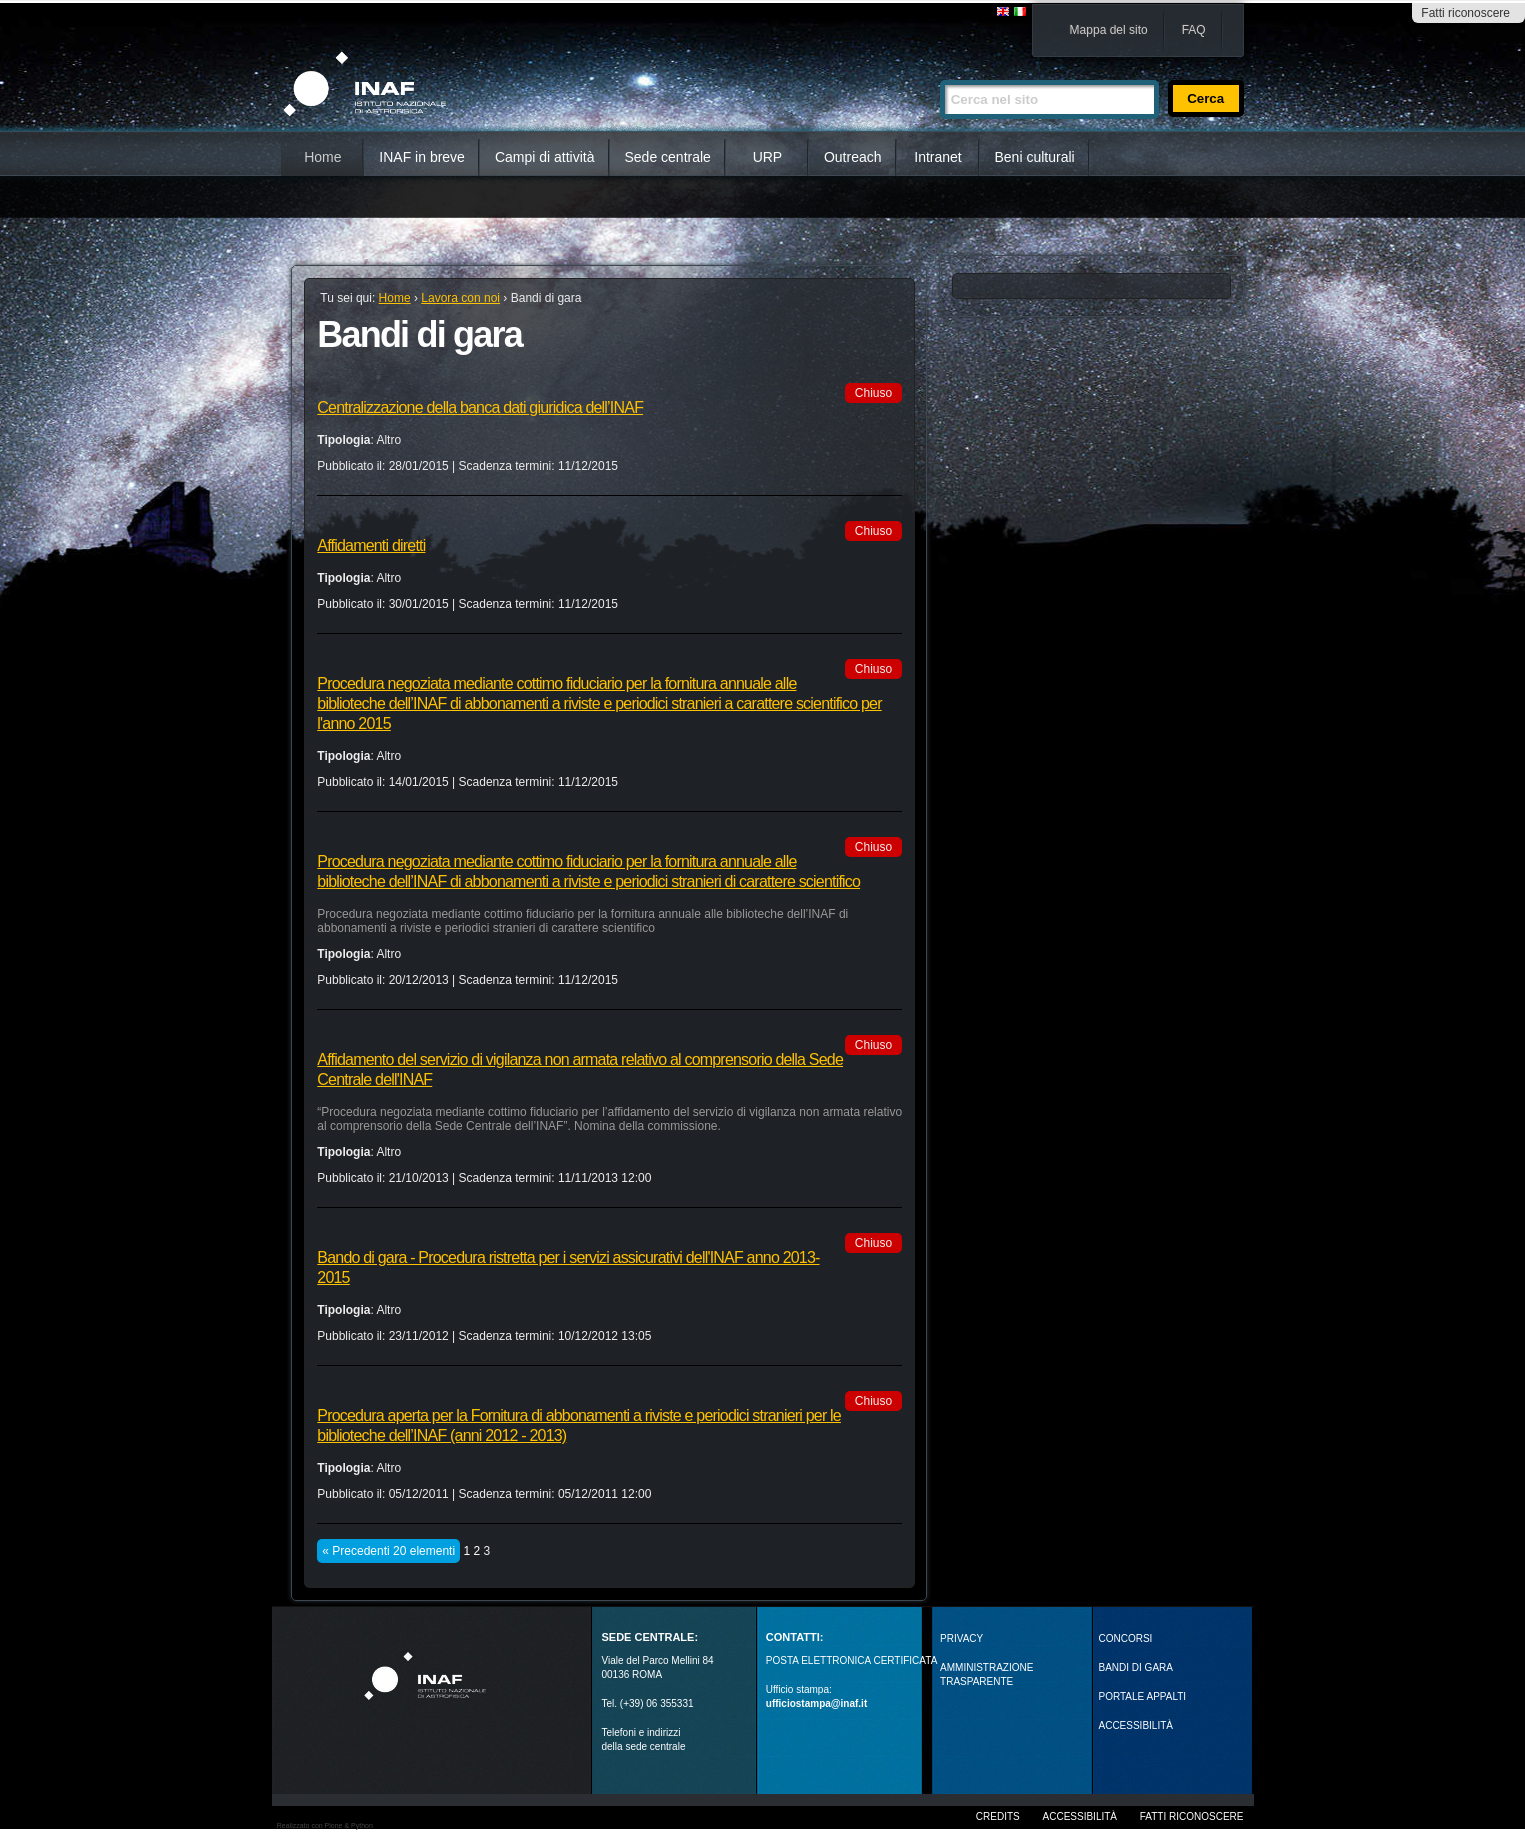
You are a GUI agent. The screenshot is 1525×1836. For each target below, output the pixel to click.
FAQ (1194, 30)
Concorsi (1126, 1638)
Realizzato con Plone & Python (325, 1825)
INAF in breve (422, 157)
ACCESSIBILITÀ (1136, 1725)
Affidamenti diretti (371, 545)
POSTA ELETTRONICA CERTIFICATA (852, 1660)
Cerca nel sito (939, 71)
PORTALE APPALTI (1143, 1696)
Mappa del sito (1109, 30)
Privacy (961, 1638)
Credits (998, 1816)
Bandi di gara (1136, 1667)
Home (322, 157)
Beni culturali (1035, 157)
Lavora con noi (460, 298)
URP (768, 157)
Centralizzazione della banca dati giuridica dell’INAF (480, 407)
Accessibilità (1080, 1816)
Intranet (937, 157)
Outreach (853, 157)
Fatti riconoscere (1465, 13)
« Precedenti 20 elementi (388, 1551)
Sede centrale (668, 157)
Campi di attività (545, 157)
